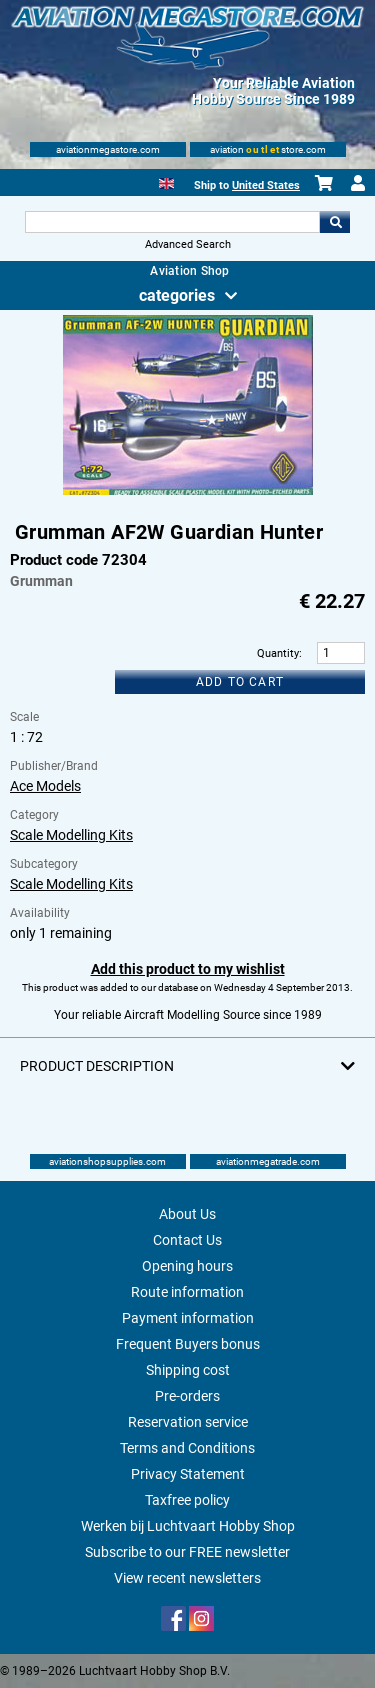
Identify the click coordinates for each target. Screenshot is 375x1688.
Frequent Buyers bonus (188, 1344)
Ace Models (45, 786)
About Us (187, 1214)
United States (266, 185)
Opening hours (187, 1266)
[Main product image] (188, 491)
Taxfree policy (187, 1500)
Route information (187, 1292)
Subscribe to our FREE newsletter (187, 1552)
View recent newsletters (187, 1578)
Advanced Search (188, 244)
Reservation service (188, 1422)
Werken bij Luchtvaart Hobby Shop (188, 1526)
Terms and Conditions (187, 1448)
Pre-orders (187, 1396)
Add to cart (240, 682)
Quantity (278, 653)
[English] (166, 181)
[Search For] (173, 222)
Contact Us (187, 1240)
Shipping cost (188, 1370)
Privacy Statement (188, 1474)
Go (335, 222)
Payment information (188, 1318)
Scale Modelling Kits (71, 835)
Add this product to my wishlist (188, 969)
